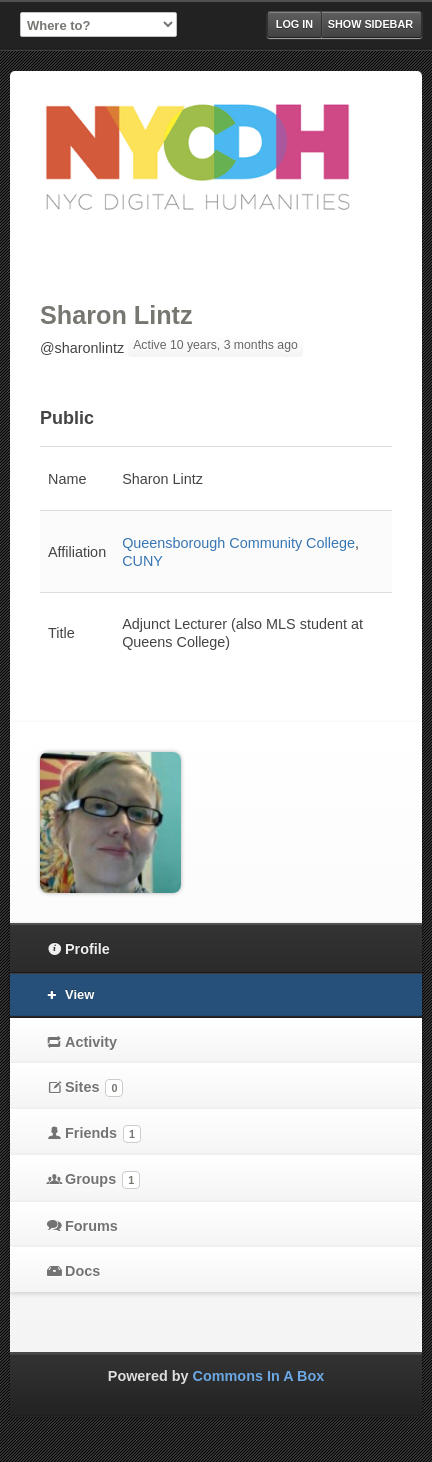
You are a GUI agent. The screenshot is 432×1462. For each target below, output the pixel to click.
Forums (91, 1226)
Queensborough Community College (238, 543)
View (79, 994)
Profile (87, 949)
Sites (94, 1088)
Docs (82, 1271)
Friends (103, 1134)
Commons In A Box (259, 1376)
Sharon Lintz (116, 315)
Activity (91, 1042)
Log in (294, 24)
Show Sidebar (370, 24)
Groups (102, 1180)
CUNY (142, 561)
